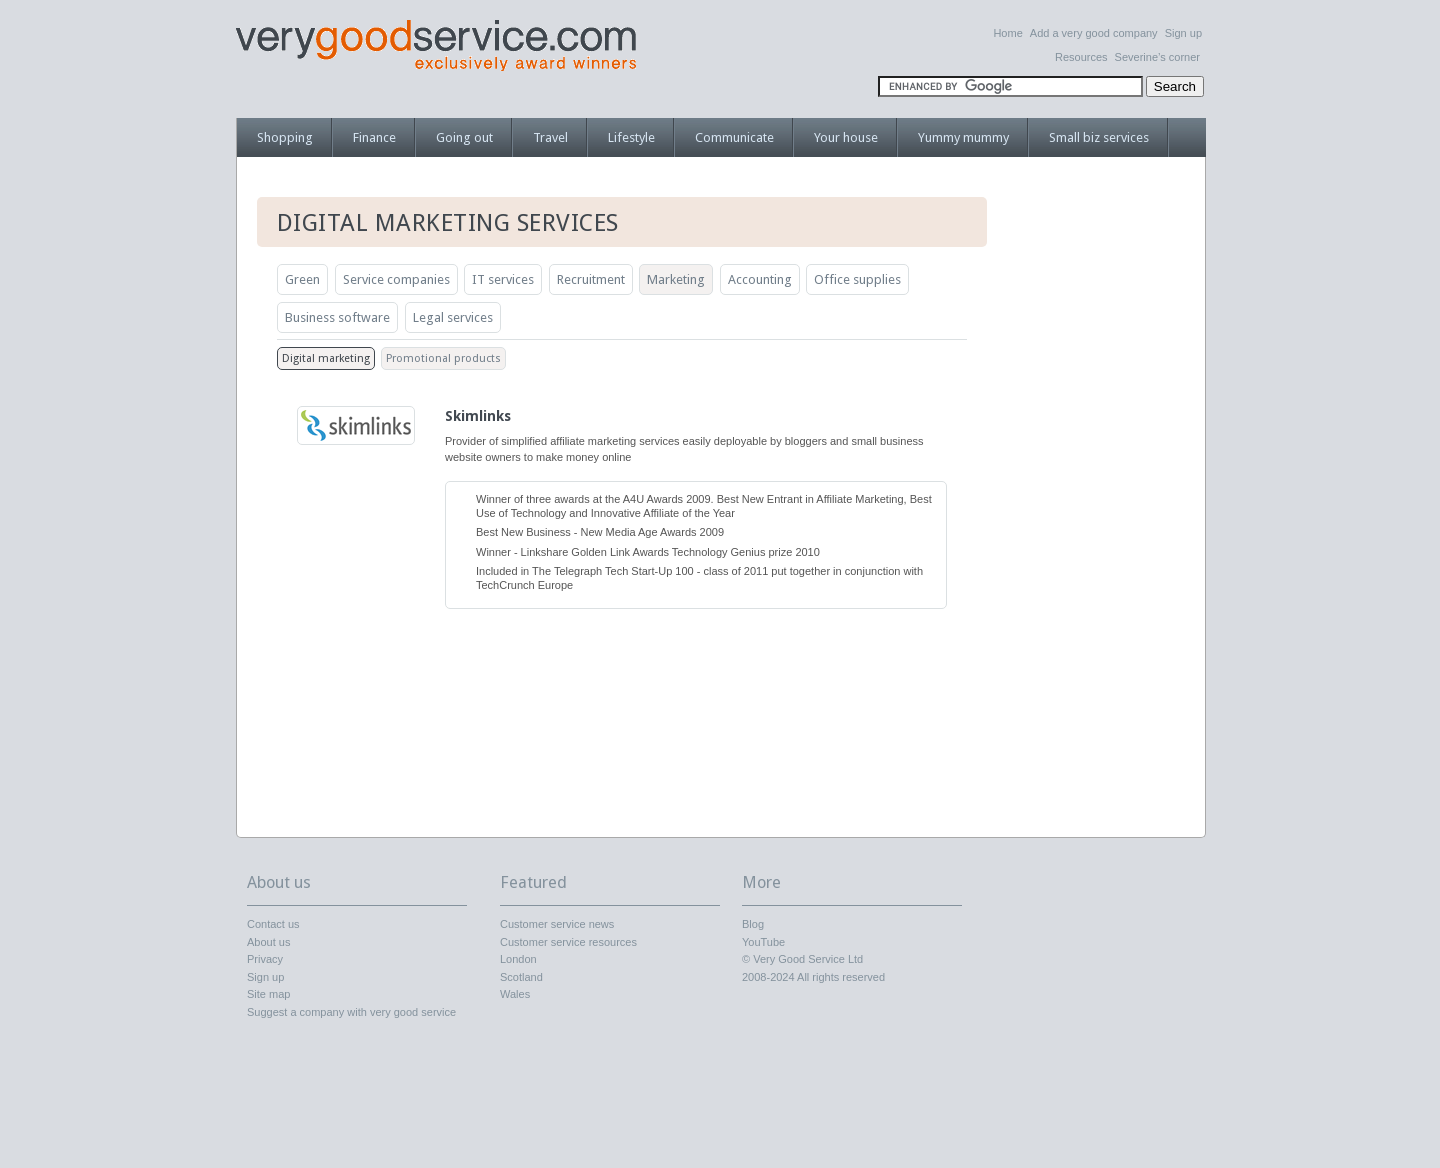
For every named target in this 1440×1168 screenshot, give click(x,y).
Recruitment (591, 279)
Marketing (676, 279)
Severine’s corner (1157, 57)
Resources (1081, 57)
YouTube (763, 942)
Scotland (521, 977)
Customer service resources (568, 942)
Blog (753, 924)
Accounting (760, 279)
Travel (550, 137)
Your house (846, 137)
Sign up (1183, 33)
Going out (464, 137)
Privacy (265, 959)
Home (1007, 33)
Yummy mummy (963, 137)
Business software (337, 317)
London (518, 959)
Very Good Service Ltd (808, 959)
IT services (503, 279)
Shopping (285, 137)
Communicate (734, 137)
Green (302, 279)
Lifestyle (631, 137)
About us (268, 942)
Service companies (396, 279)
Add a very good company (1094, 33)
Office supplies (857, 279)
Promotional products (443, 358)
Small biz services (1099, 137)
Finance (374, 137)
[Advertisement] (1105, 505)
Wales (515, 994)
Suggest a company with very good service (351, 1012)
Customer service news (557, 924)
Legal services (453, 317)
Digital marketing (326, 358)
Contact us (273, 924)
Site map (268, 994)
